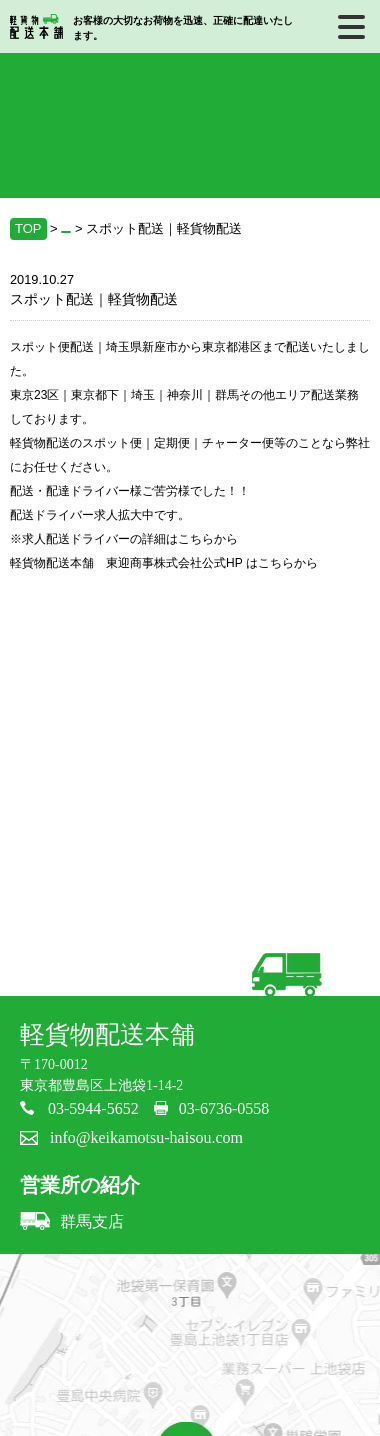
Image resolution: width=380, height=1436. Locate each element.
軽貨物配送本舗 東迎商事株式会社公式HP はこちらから (164, 563)
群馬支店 (72, 1221)
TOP (28, 228)
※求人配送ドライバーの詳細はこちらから (124, 539)
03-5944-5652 (93, 1108)
